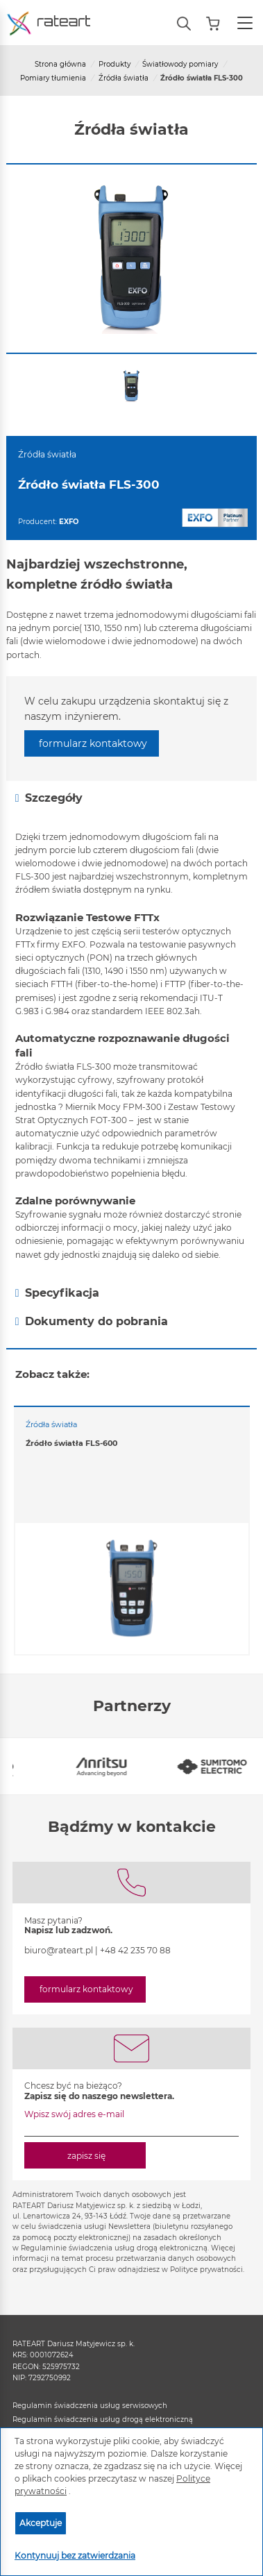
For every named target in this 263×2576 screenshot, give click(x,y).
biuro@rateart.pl (58, 1950)
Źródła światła (124, 78)
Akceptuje (40, 2523)
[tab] (131, 798)
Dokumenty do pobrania (91, 1321)
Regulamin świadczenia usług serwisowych (89, 2405)
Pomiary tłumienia (53, 78)
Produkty (114, 64)
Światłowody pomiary (180, 64)
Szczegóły (49, 798)
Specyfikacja (57, 1293)
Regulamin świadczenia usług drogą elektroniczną (102, 2419)
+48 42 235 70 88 (135, 1950)
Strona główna (60, 64)
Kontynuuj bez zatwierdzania (75, 2555)
